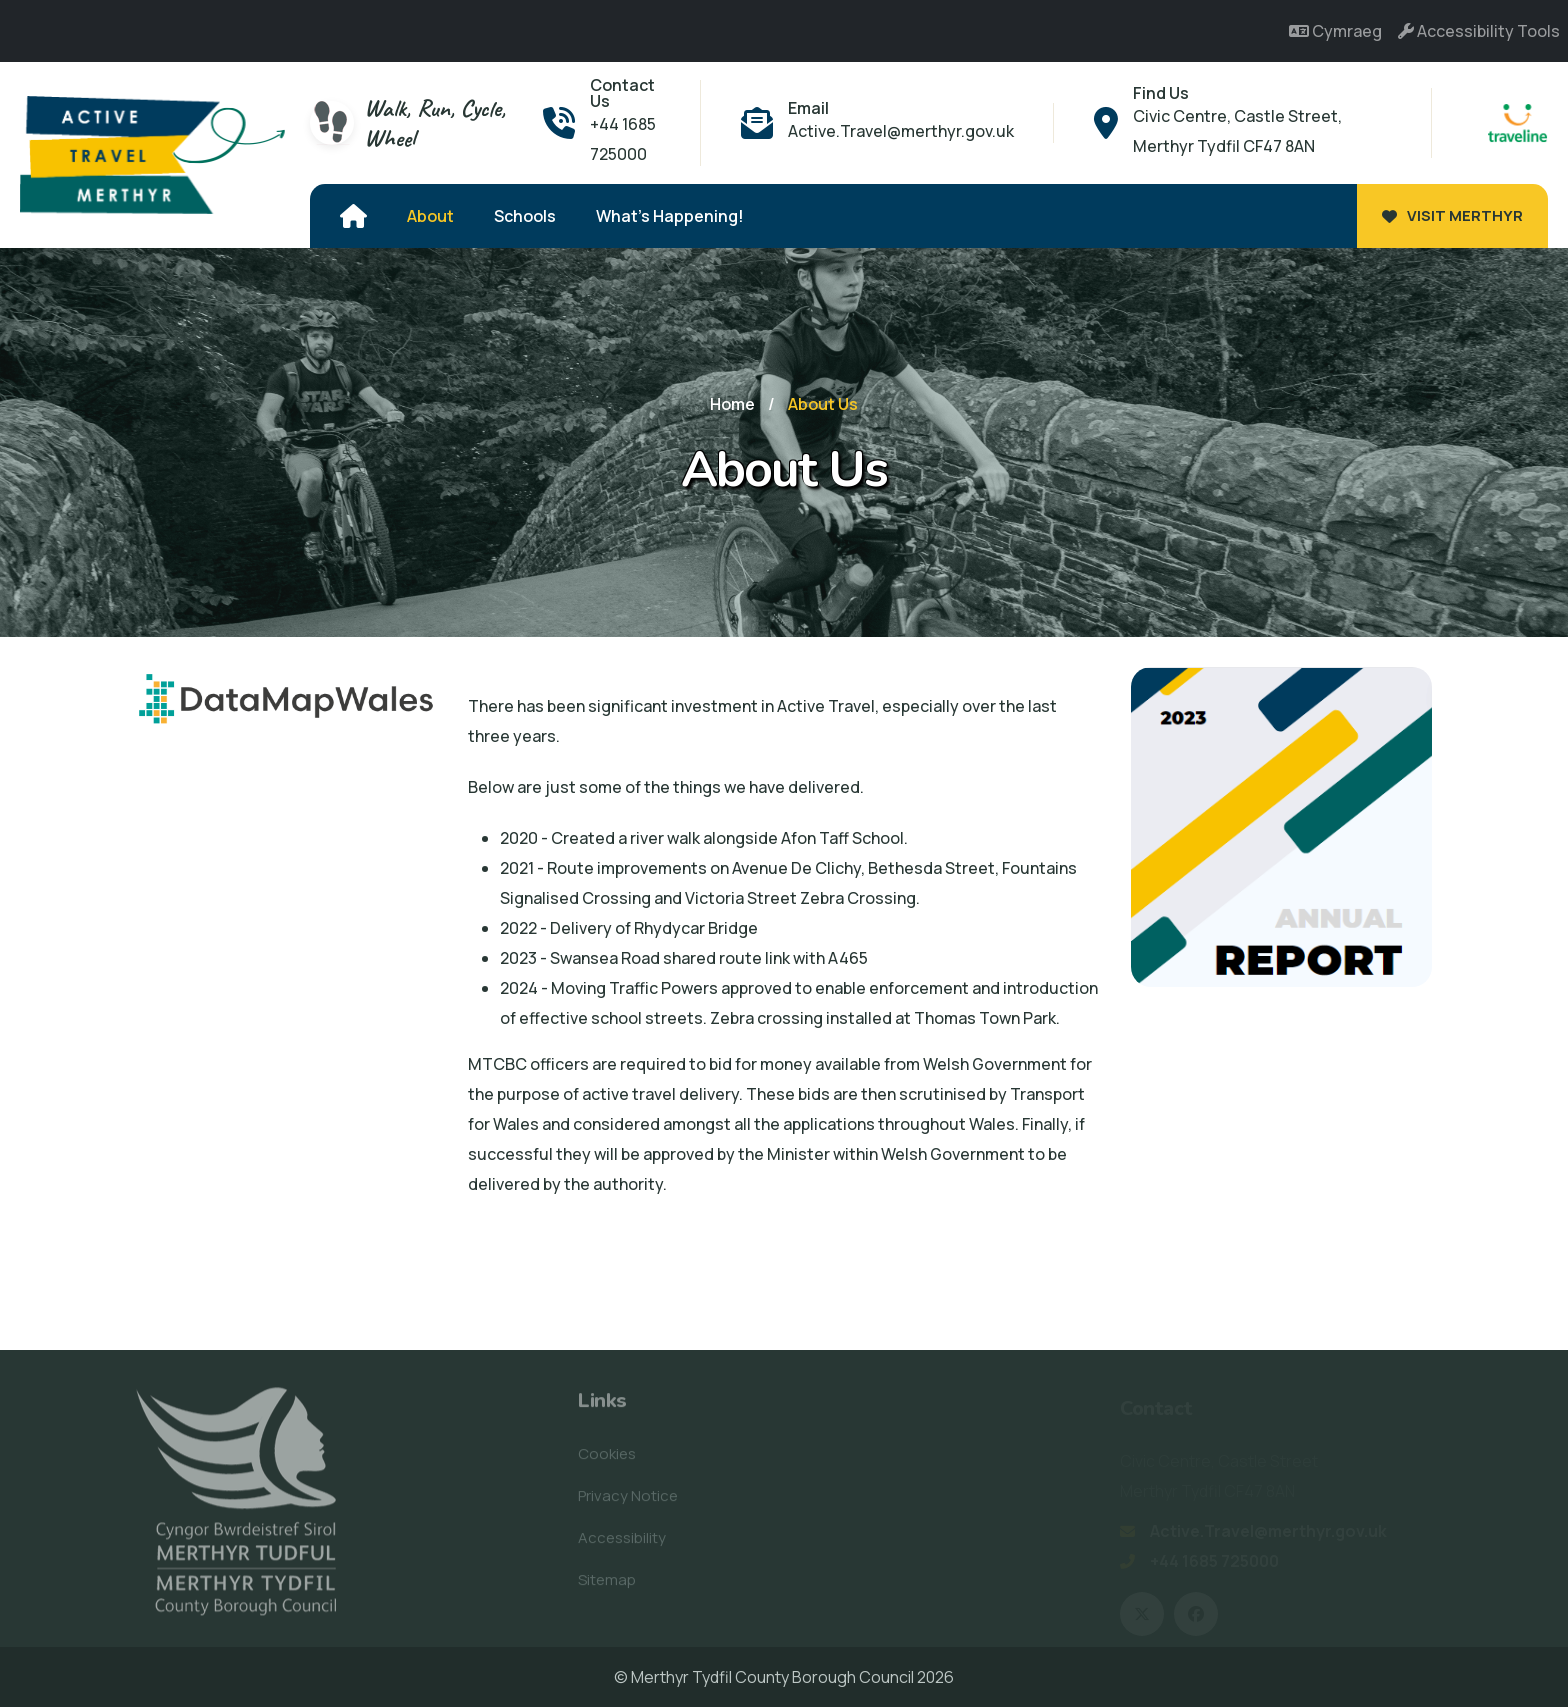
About (430, 216)
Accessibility (622, 1544)
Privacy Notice (628, 1502)
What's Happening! (670, 216)
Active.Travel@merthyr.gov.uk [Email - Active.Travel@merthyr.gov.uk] (901, 131)
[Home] (353, 216)
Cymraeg (1335, 31)
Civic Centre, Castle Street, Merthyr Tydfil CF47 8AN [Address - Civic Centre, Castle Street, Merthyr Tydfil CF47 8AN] (1237, 131)
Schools (525, 216)
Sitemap (607, 1586)
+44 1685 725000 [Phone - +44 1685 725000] (623, 139)
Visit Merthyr (1452, 215)
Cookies (607, 1460)
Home (732, 404)
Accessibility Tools (1479, 31)
